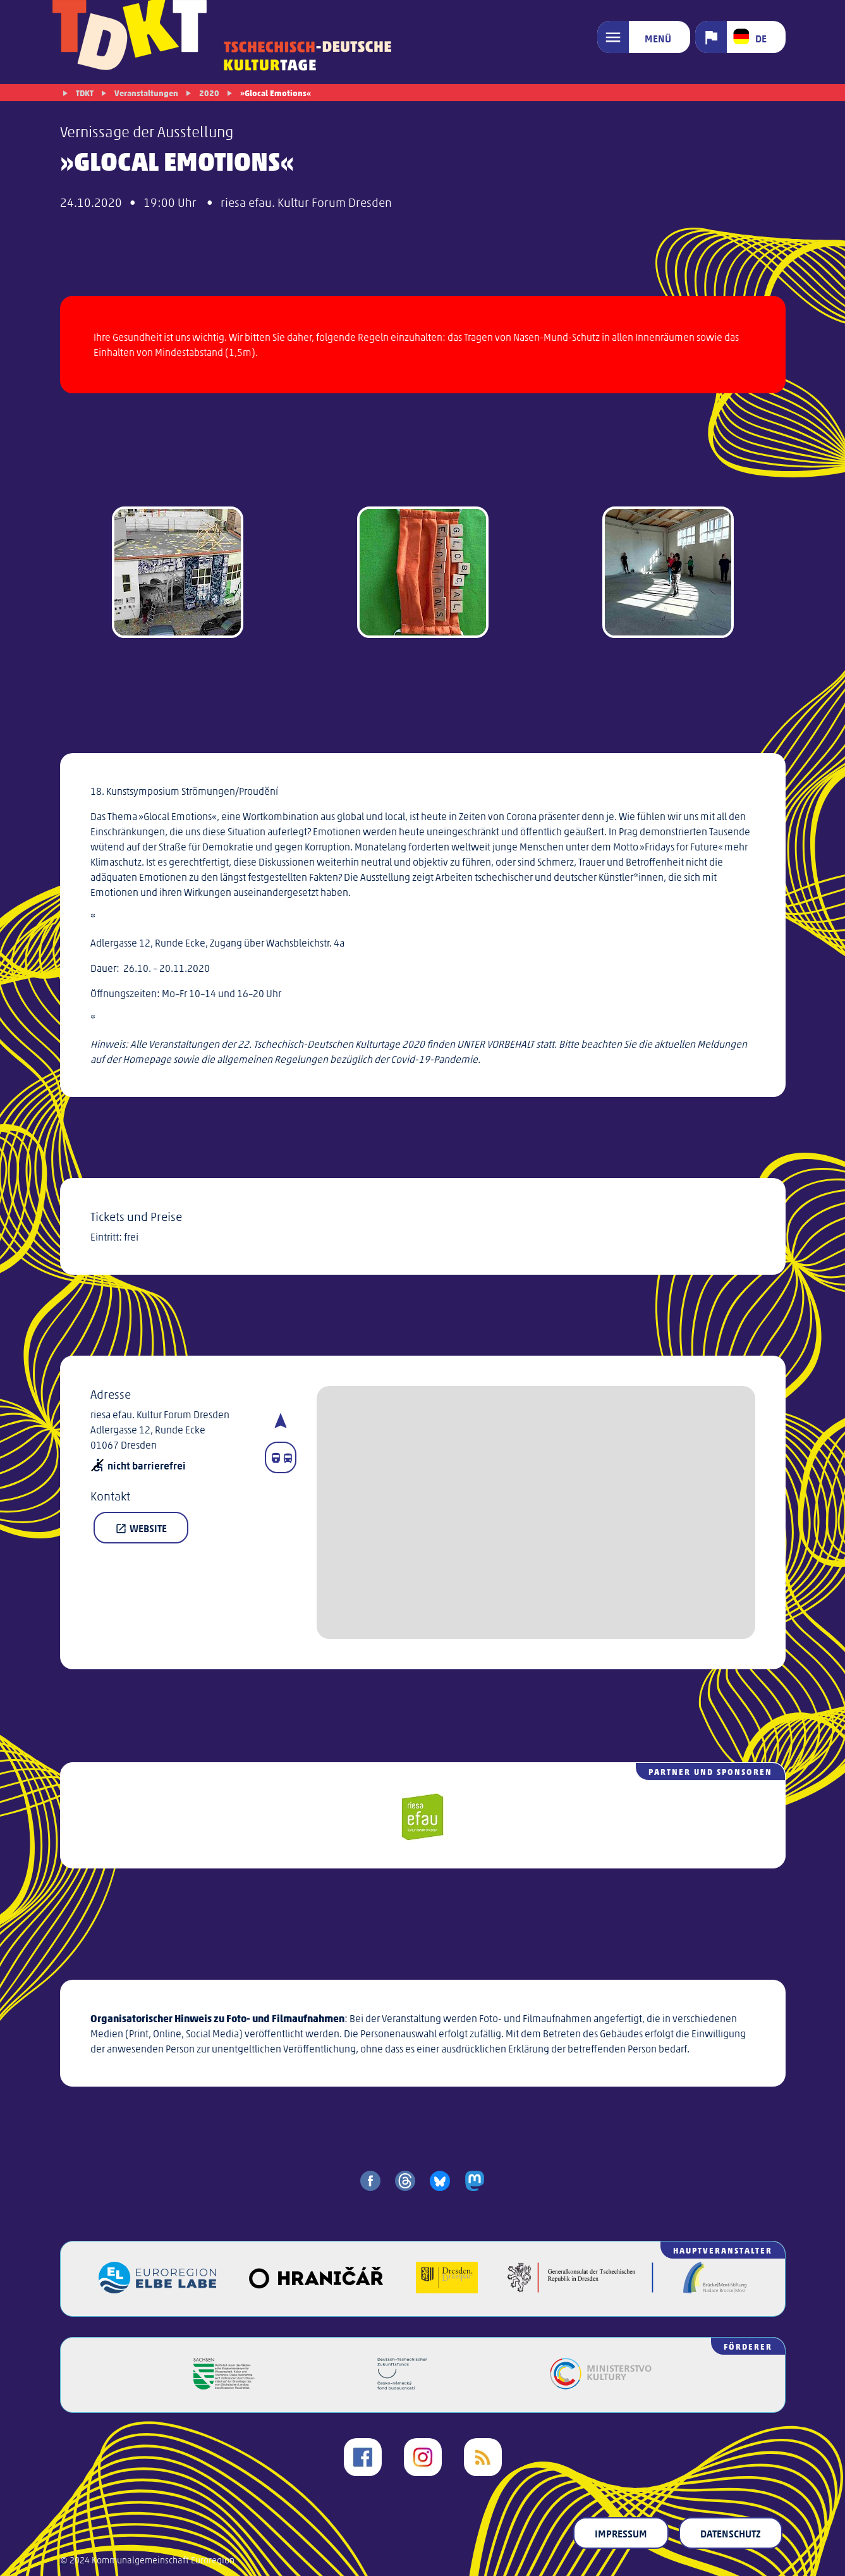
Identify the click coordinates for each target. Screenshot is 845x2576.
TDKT (85, 92)
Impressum (621, 2533)
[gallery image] (177, 574)
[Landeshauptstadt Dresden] (446, 2289)
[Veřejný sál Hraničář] (315, 2289)
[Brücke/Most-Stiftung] (714, 2289)
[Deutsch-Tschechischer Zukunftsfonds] (402, 2385)
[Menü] (643, 37)
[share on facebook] (370, 2181)
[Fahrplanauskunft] (280, 1457)
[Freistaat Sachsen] (224, 2385)
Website (141, 1528)
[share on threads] (405, 2181)
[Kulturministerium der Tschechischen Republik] (601, 2385)
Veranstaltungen (146, 92)
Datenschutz (730, 2533)
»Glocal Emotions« (275, 92)
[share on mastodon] (474, 2181)
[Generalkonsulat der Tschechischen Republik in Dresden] (580, 2289)
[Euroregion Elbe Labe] (157, 2289)
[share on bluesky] (440, 2181)
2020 (209, 92)
